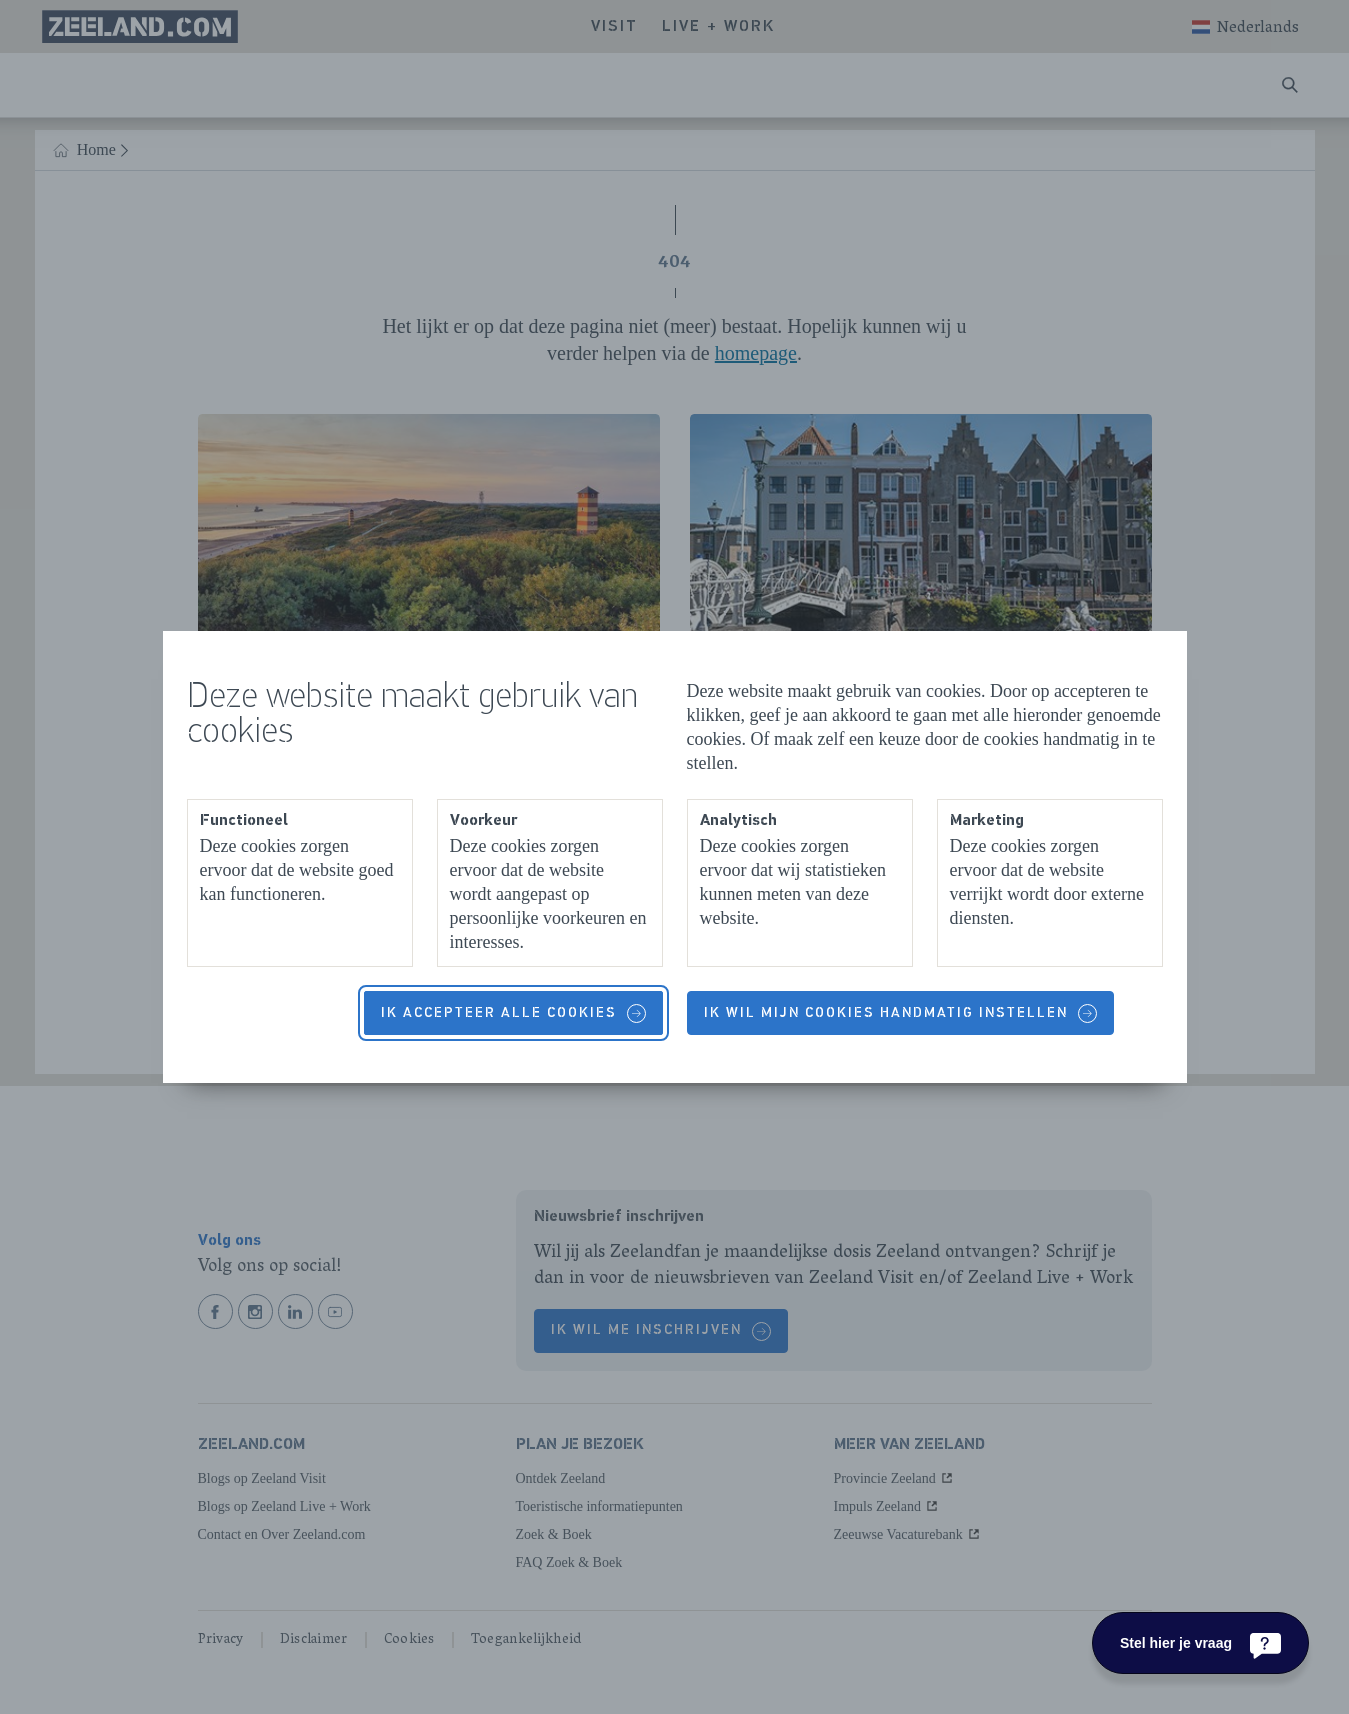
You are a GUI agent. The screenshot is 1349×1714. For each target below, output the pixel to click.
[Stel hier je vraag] (1200, 1643)
